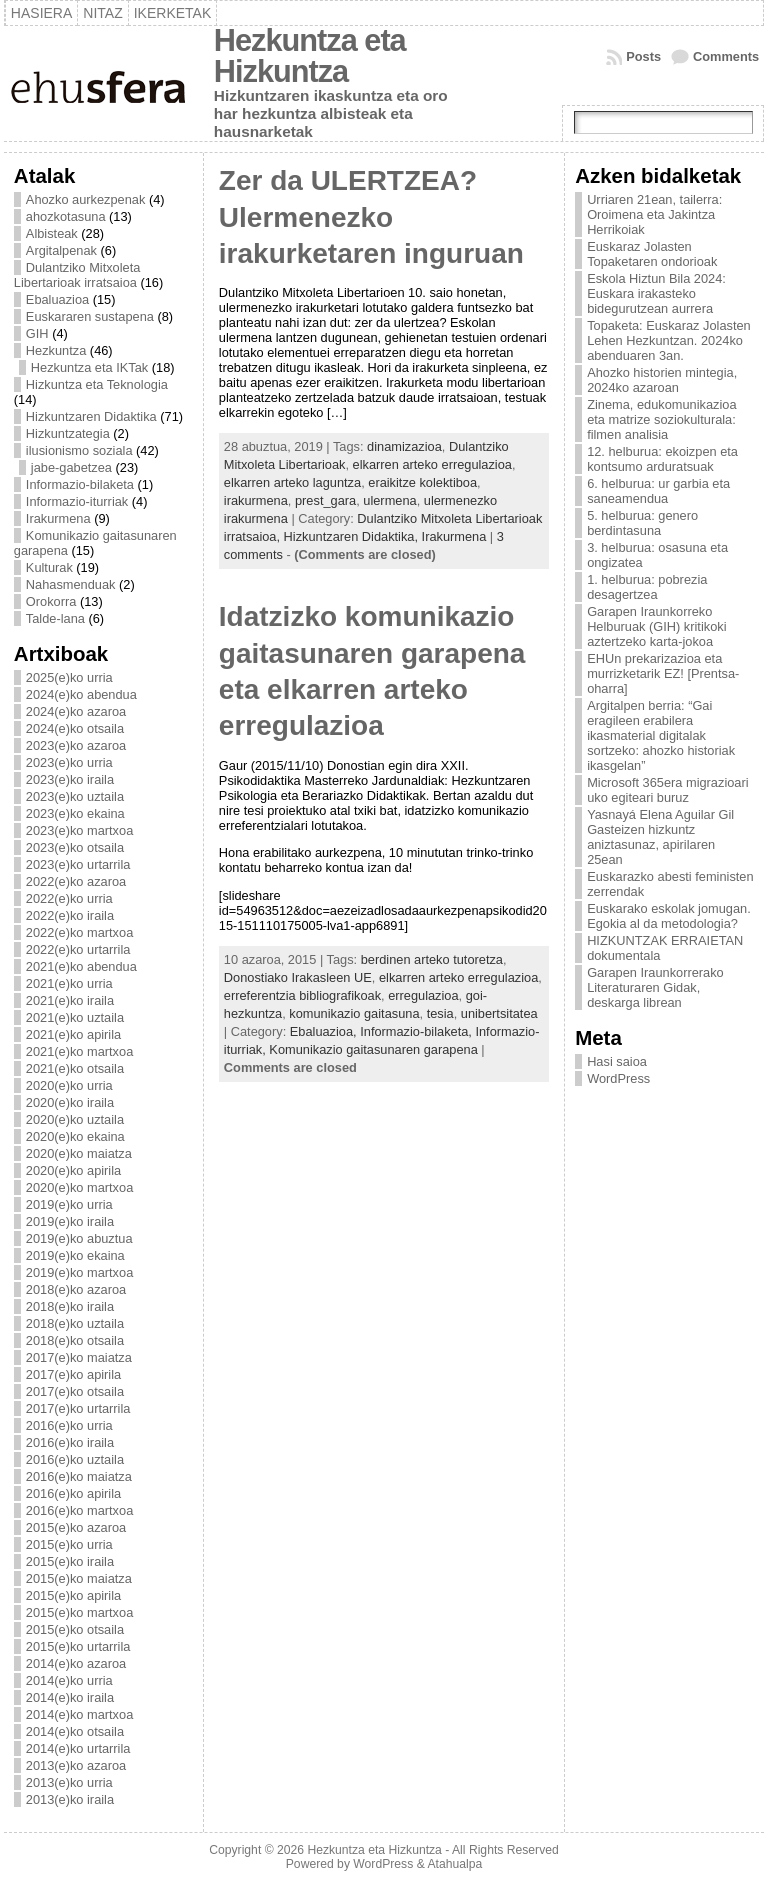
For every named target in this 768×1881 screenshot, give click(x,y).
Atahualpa (454, 1864)
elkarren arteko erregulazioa (432, 464)
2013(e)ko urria (69, 1782)
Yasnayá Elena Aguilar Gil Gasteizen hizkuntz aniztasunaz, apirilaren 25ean (660, 837)
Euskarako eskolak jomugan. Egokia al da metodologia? (669, 916)
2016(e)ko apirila (73, 1493)
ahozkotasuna (66, 216)
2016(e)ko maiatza (79, 1476)
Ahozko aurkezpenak (86, 199)
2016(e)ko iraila (70, 1442)
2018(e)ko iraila (70, 1306)
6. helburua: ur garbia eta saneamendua (658, 491)
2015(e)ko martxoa (79, 1612)
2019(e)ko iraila (70, 1221)
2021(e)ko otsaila (75, 1068)
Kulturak (49, 567)
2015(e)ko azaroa (76, 1527)
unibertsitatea (499, 1013)
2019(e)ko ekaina (75, 1255)
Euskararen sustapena (90, 316)
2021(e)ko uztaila (75, 1017)
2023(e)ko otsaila (75, 847)
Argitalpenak (61, 250)
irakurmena (256, 500)
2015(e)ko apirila (73, 1595)
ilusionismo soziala (79, 450)
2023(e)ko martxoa (79, 830)
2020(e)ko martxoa (79, 1187)
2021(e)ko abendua (81, 966)
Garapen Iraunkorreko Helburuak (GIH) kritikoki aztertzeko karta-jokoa (656, 626)
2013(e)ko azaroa (76, 1765)
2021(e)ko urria (69, 983)
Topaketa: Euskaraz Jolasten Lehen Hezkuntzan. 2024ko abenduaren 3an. (669, 340)
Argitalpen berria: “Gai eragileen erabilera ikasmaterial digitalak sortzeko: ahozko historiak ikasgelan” (661, 735)
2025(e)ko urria (69, 677)
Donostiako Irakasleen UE (298, 977)
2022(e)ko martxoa (79, 932)
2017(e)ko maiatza (79, 1357)
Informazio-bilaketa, (417, 1031)
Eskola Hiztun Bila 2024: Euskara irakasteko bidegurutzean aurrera (656, 293)
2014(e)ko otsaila (75, 1731)
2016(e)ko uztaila (75, 1459)
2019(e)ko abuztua (79, 1238)
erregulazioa (423, 995)
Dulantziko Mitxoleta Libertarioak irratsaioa (77, 275)
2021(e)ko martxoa (79, 1051)
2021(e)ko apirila (73, 1034)
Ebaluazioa (57, 299)
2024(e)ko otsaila (75, 728)
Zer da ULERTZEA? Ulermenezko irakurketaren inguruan (371, 217)
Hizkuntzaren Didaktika (91, 416)
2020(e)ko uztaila (75, 1119)
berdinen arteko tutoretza (432, 959)
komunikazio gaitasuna (354, 1013)
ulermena (389, 500)
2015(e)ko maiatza (79, 1578)
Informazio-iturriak (77, 501)
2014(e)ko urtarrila (78, 1748)
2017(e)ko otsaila (75, 1391)
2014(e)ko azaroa (76, 1663)
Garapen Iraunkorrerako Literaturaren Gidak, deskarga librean (655, 987)
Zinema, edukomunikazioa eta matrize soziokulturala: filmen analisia (661, 419)
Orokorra (51, 601)
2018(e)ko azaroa (76, 1289)
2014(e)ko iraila (70, 1697)
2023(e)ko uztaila (75, 796)
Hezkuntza (56, 350)
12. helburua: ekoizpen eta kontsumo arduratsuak (662, 459)
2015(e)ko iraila (70, 1561)
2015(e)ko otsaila (75, 1629)
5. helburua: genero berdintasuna (642, 523)
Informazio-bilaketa (80, 484)
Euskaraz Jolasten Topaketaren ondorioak (652, 254)
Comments (726, 56)
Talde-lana (55, 618)
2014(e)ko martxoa (79, 1714)
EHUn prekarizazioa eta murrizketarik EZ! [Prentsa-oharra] (663, 673)
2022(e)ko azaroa (76, 881)
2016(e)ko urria (69, 1425)
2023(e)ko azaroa (76, 745)
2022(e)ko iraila (70, 915)
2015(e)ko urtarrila (78, 1646)
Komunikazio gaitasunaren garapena (373, 1049)
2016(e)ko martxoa (79, 1510)
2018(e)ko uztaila (75, 1323)
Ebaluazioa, (325, 1031)
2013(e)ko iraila (70, 1799)
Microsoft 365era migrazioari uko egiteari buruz (667, 790)
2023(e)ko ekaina (75, 813)
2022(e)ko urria (69, 898)
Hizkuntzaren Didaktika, (353, 536)
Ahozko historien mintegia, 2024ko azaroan (662, 380)
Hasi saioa (617, 1061)
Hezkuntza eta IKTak (89, 367)
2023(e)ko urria (69, 762)
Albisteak (52, 233)
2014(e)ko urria (69, 1680)
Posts (643, 56)
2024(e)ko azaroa (76, 711)
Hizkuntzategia (68, 433)
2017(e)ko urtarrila (78, 1408)
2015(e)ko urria (69, 1544)
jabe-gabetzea (71, 467)
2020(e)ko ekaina (75, 1136)
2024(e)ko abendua (81, 694)
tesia (440, 1013)
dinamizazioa (404, 446)
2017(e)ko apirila (73, 1374)
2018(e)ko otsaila (75, 1340)
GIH (37, 333)
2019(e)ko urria (69, 1204)
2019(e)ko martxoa (79, 1272)
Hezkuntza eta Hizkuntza (310, 56)
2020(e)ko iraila (70, 1102)
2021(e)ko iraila (70, 1000)
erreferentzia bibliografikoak (302, 995)
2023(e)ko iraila (70, 779)
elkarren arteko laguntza (292, 482)
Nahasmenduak (71, 584)
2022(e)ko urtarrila (78, 949)
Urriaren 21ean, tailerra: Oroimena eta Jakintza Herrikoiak (654, 214)
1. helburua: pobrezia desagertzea (647, 587)
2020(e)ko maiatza (79, 1153)
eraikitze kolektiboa (422, 482)
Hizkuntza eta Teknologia (97, 384)
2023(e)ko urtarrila (78, 864)
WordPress (618, 1078)
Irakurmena (58, 518)
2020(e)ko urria (69, 1085)
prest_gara (325, 500)
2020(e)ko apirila (73, 1170)
